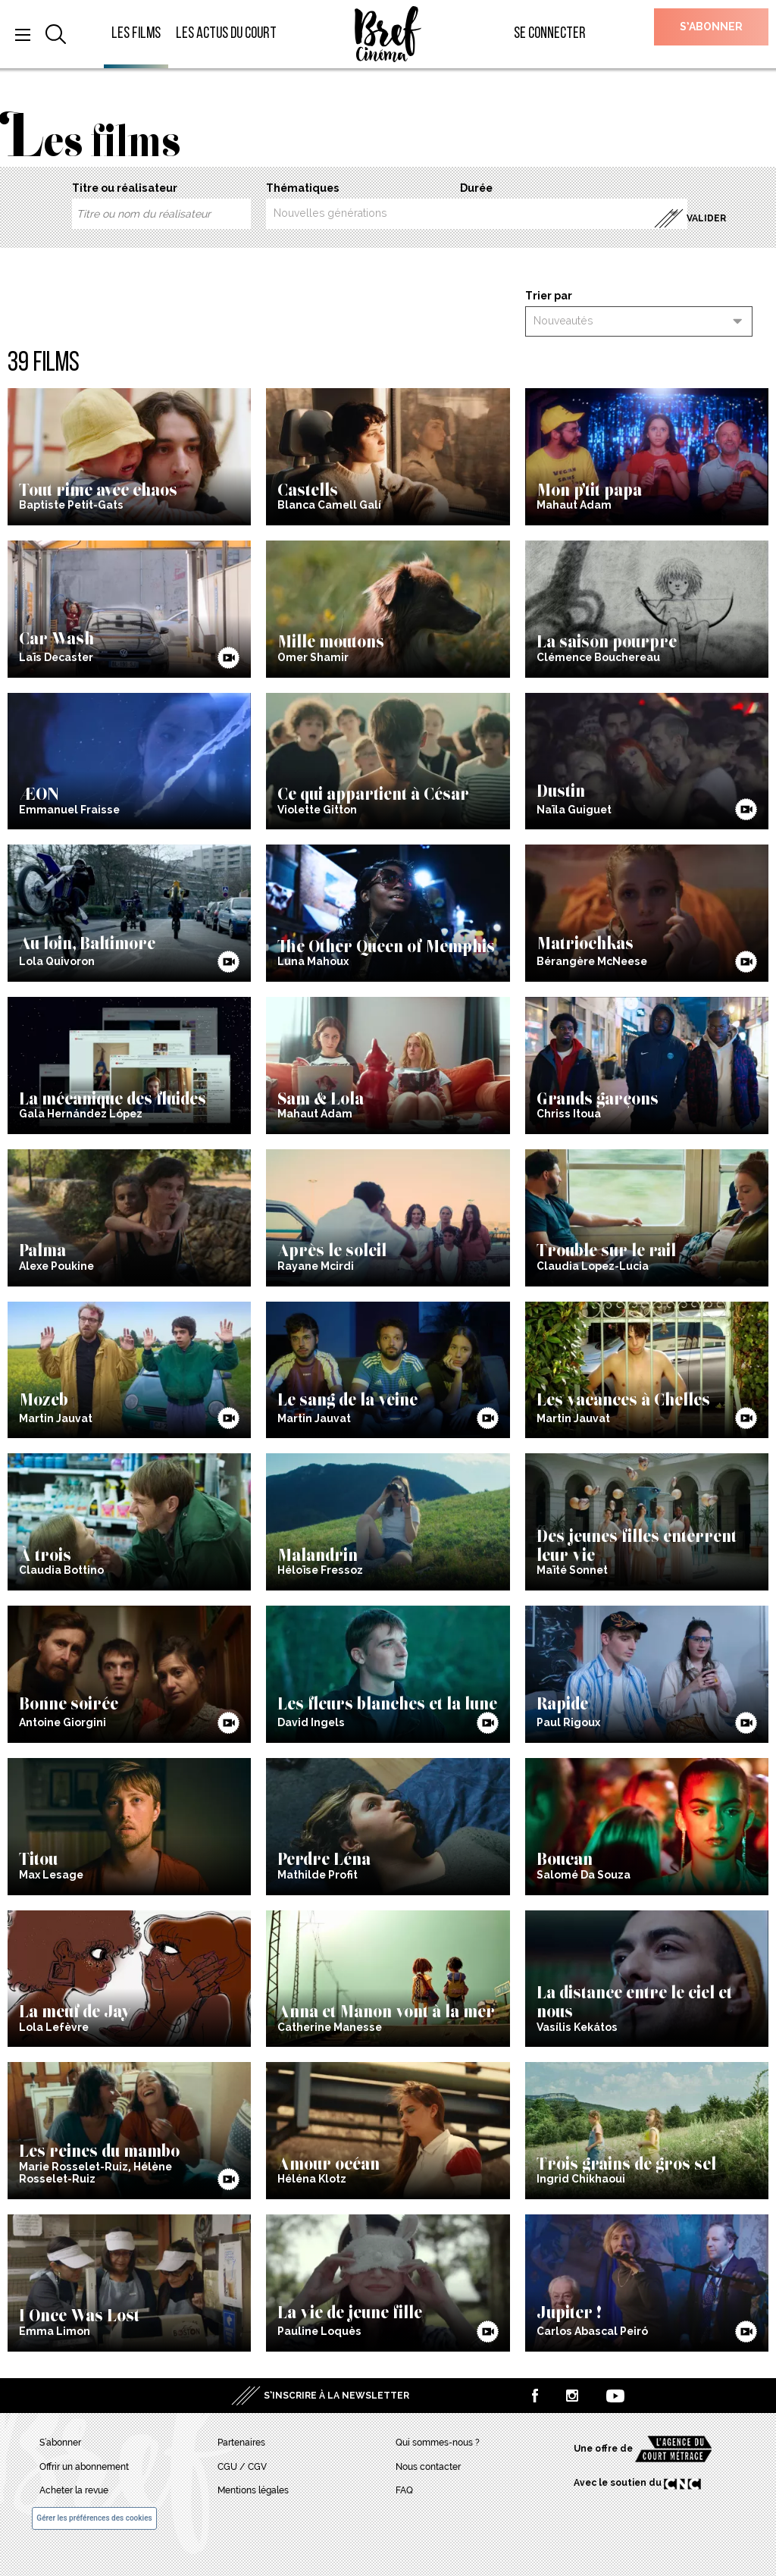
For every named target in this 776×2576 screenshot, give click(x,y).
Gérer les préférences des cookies (94, 2518)
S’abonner (711, 26)
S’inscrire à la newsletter (336, 2395)
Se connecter (550, 34)
